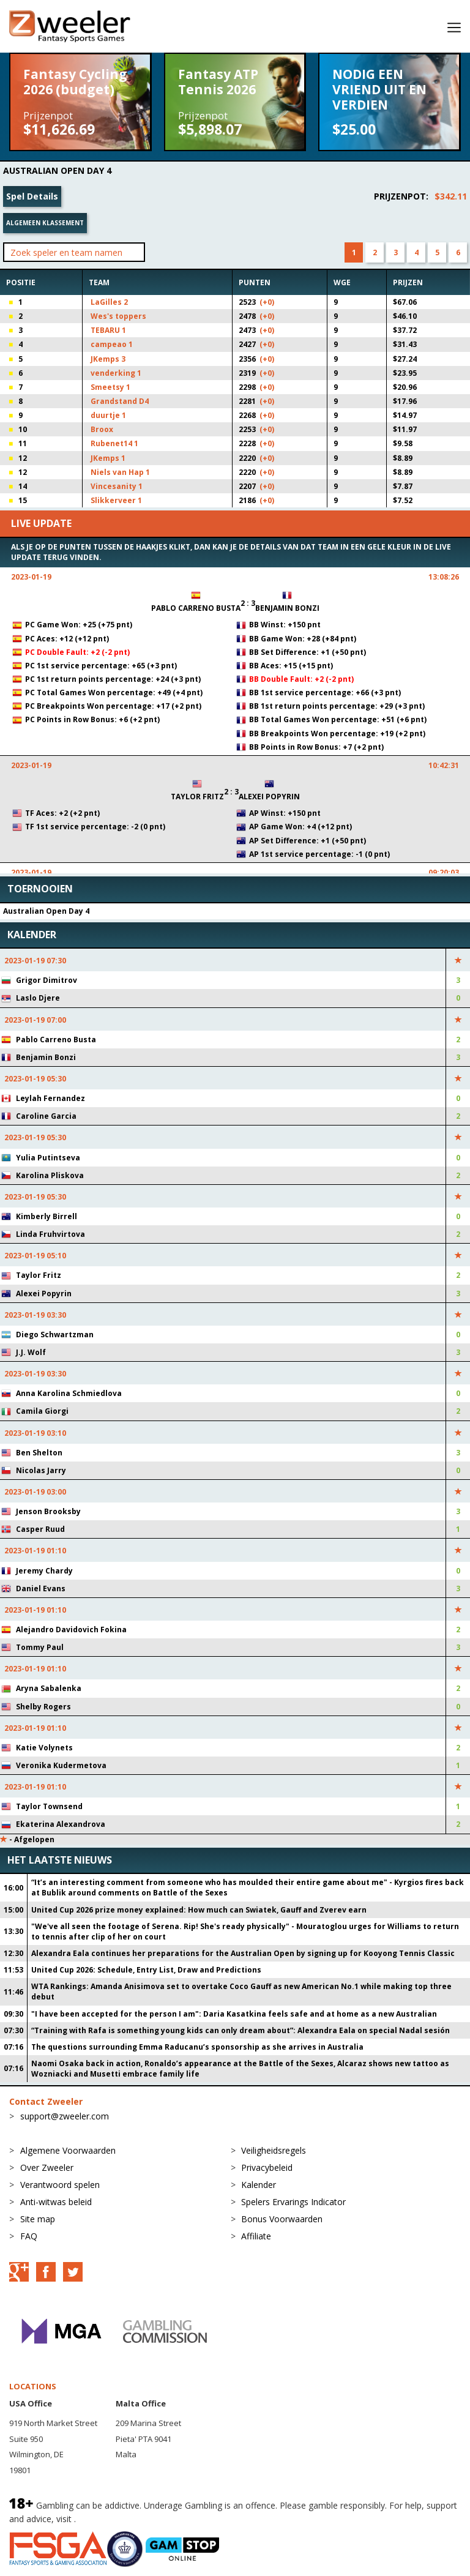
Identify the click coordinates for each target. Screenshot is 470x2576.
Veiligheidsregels (273, 2150)
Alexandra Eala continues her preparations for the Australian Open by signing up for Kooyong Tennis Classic (243, 1953)
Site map (37, 2219)
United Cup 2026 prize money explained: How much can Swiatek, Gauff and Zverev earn (199, 1910)
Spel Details (32, 196)
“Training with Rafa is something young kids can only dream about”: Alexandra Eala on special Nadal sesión (240, 2030)
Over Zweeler (46, 2167)
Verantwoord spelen (60, 2184)
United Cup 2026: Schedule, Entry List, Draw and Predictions (146, 1970)
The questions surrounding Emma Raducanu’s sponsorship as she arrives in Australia (197, 2047)
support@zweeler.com (64, 2116)
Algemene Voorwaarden (68, 2150)
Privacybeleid (267, 2167)
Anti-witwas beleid (56, 2202)
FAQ (28, 2236)
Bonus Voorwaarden (282, 2219)
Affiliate (256, 2236)
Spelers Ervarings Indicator (293, 2202)
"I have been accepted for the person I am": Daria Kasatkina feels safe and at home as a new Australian (234, 2014)
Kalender (258, 2184)
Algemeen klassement (45, 222)
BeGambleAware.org (119, 2519)
